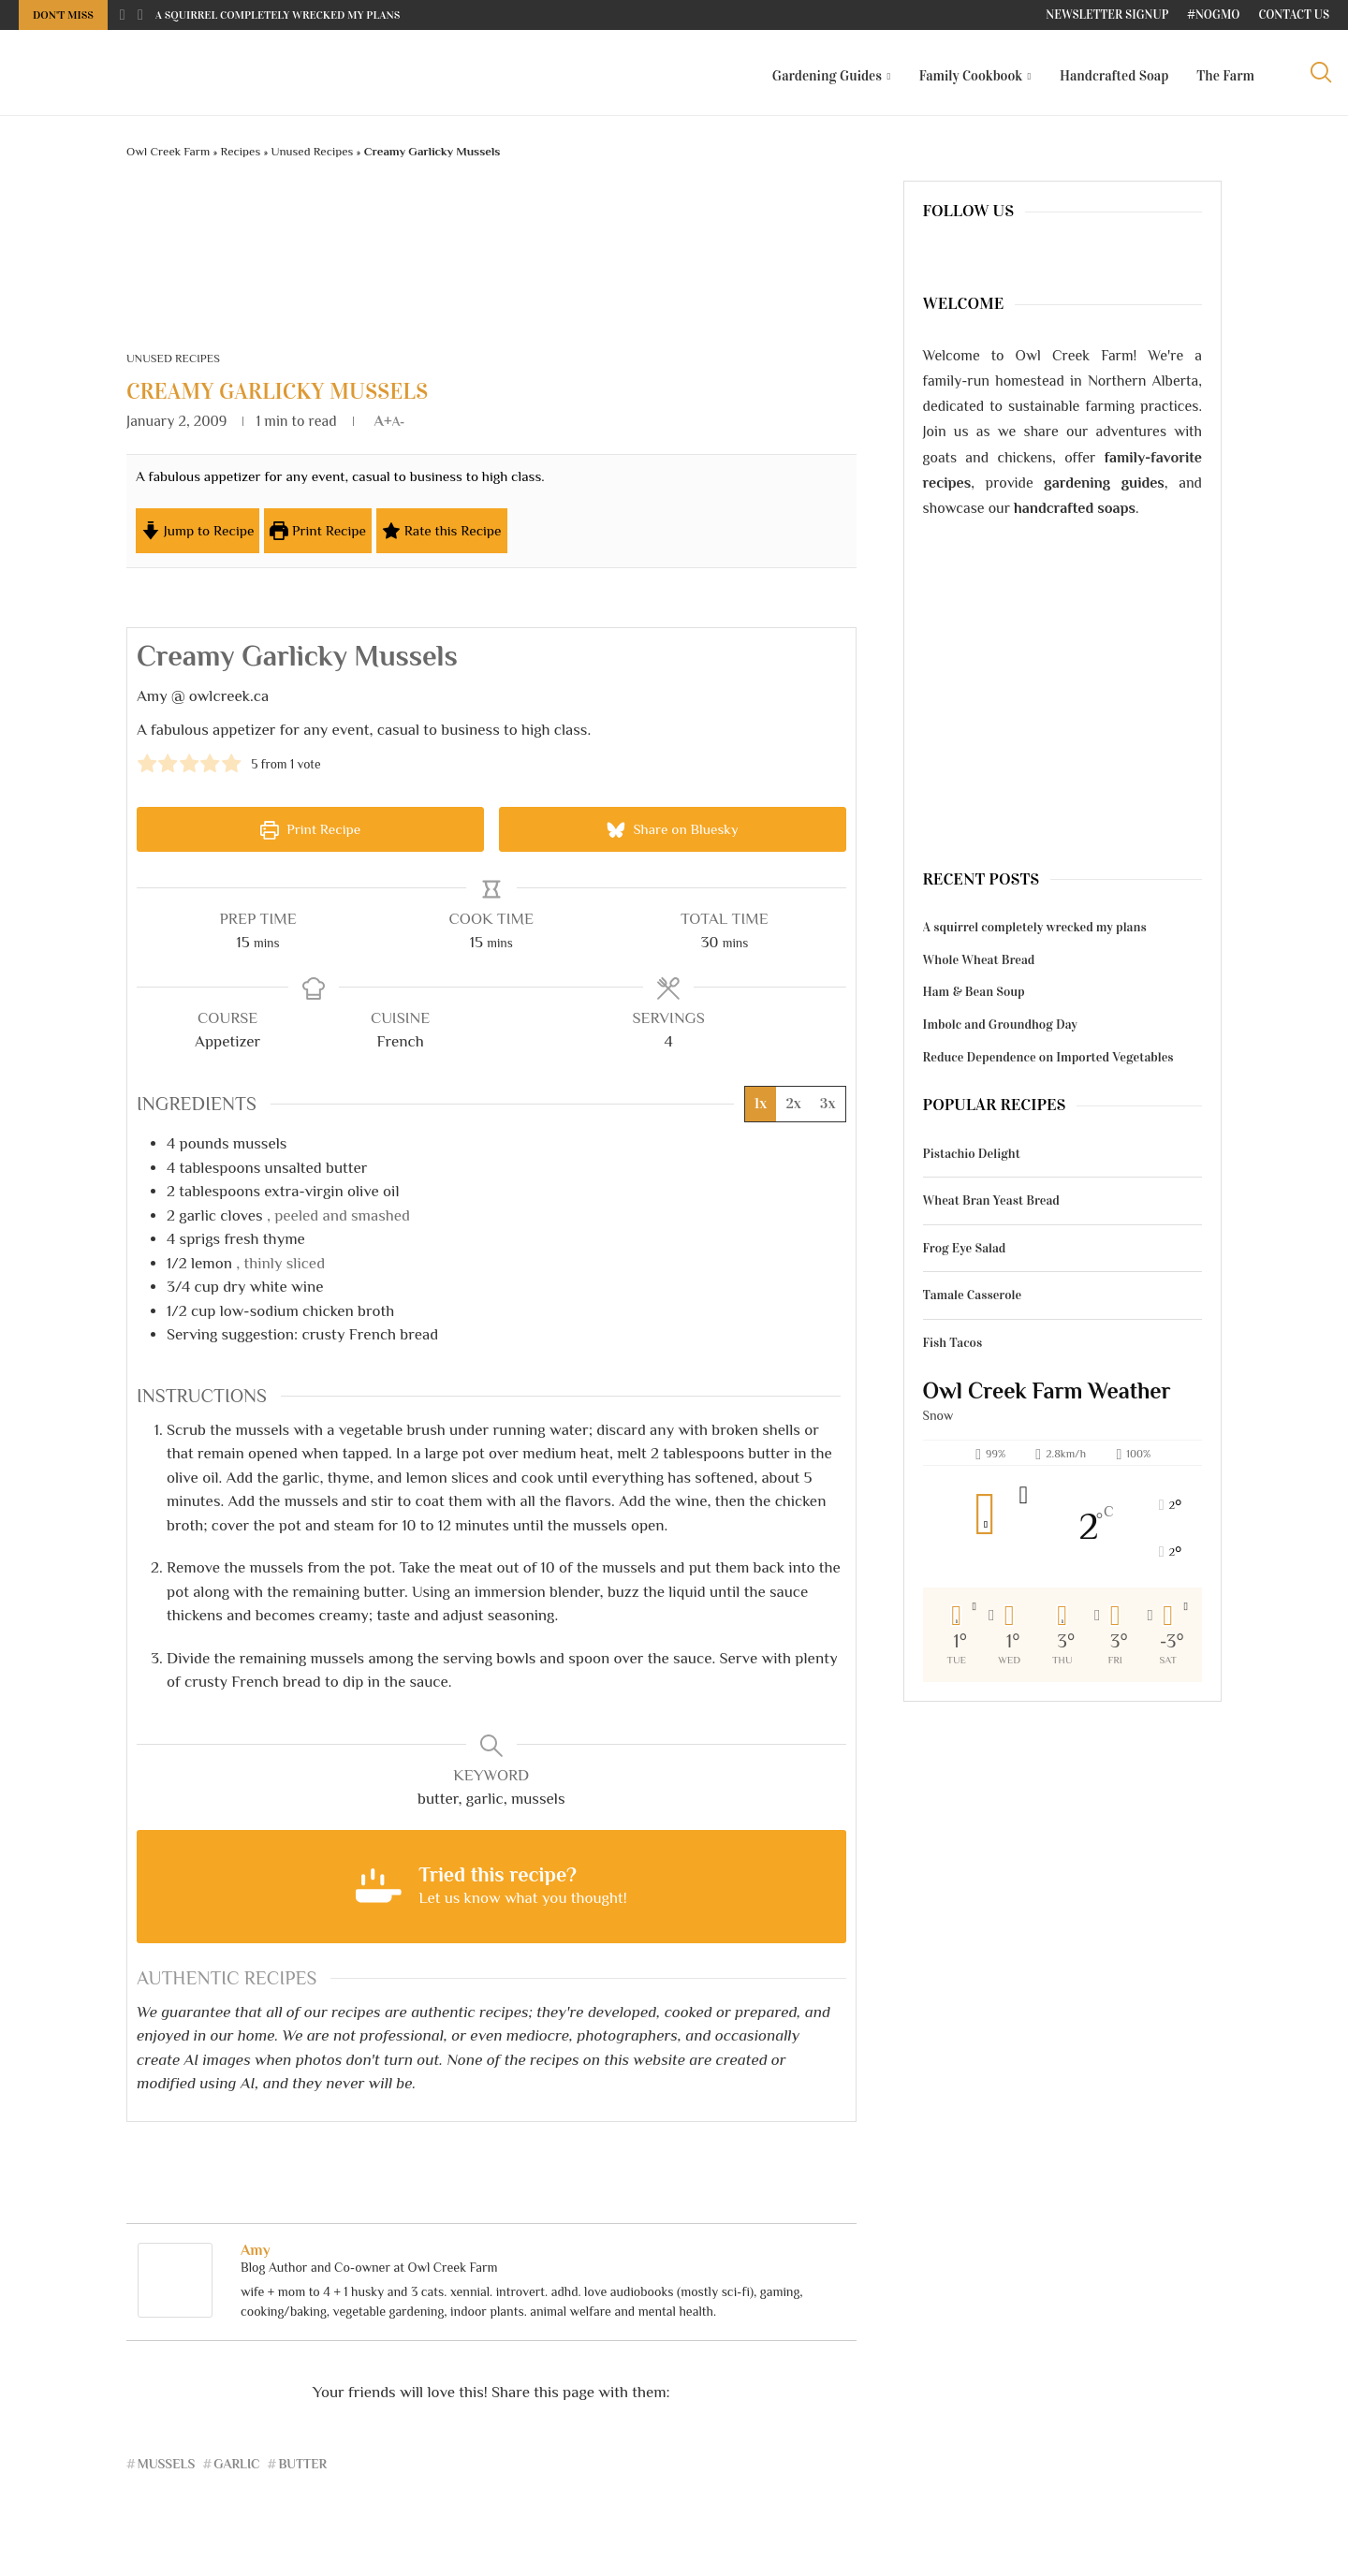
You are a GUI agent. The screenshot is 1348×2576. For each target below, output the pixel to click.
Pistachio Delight (971, 1160)
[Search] (1320, 76)
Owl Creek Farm (168, 159)
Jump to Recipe (197, 538)
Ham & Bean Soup (974, 999)
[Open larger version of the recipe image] (800, 518)
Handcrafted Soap (1114, 75)
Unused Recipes (312, 159)
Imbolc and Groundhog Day (1000, 1032)
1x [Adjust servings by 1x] (761, 1111)
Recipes (241, 159)
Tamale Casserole (972, 1302)
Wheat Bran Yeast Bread (991, 1208)
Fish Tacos (953, 1350)
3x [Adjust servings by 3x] (828, 1111)
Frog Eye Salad (964, 1255)
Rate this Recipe (442, 538)
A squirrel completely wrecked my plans (278, 15)
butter (302, 2471)
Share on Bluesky (673, 837)
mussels (167, 2471)
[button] (147, 769)
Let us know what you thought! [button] (522, 1906)
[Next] (140, 15)
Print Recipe (318, 538)
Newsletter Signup (1107, 14)
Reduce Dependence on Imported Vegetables (1048, 1064)
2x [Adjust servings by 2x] (792, 1111)
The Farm (1225, 75)
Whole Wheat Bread (979, 966)
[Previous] (122, 15)
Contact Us (1293, 14)
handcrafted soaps (1075, 515)
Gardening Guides (827, 75)
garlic (236, 2471)
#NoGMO (1213, 14)
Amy (256, 2257)
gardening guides (1104, 490)
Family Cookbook (971, 75)
